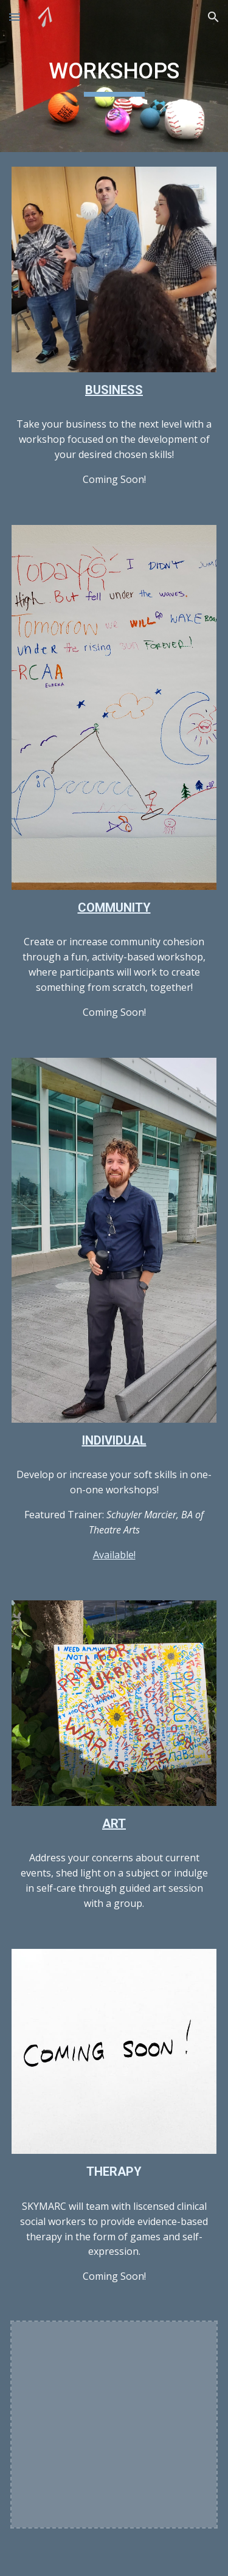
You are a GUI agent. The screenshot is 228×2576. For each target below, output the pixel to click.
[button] (14, 16)
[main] (114, 76)
